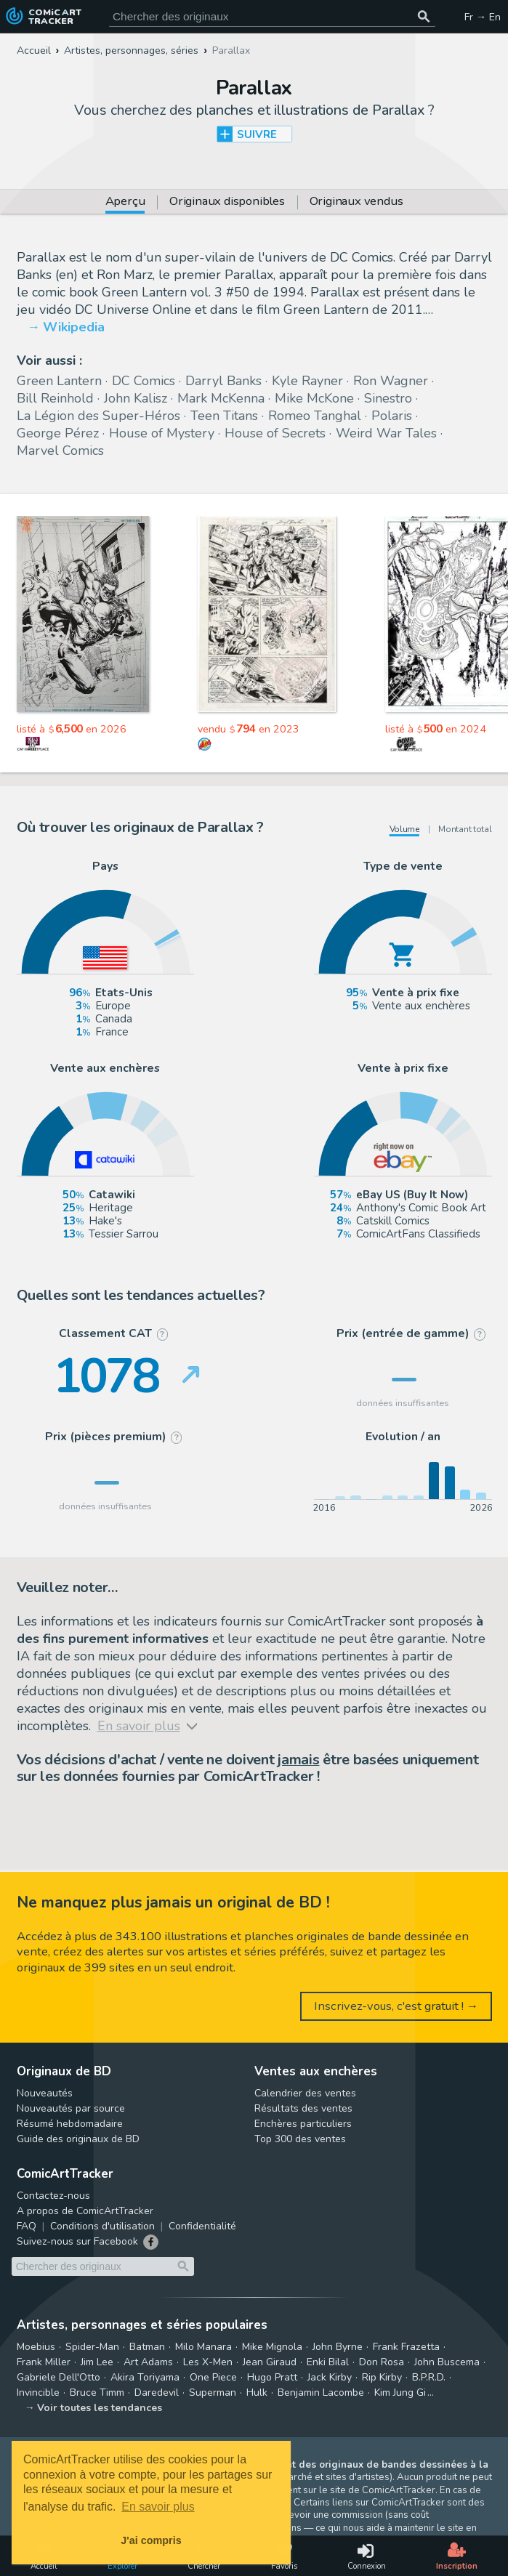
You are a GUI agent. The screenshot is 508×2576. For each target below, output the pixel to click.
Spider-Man (92, 2347)
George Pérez (58, 433)
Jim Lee (97, 2362)
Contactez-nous (53, 2195)
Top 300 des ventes (300, 2139)
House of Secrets (275, 433)
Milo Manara (203, 2347)
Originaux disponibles (227, 202)
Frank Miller (43, 2362)
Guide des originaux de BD (78, 2139)
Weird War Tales (386, 433)
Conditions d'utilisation (102, 2226)
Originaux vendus (356, 202)
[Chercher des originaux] (424, 16)
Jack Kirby (329, 2377)
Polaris (391, 415)
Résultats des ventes (303, 2108)
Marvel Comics (60, 450)
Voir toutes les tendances (99, 2408)
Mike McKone (314, 398)
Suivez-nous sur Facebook (77, 2241)
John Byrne (338, 2347)
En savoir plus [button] (158, 2506)
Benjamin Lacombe (321, 2392)
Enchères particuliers (303, 2124)
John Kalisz (135, 398)
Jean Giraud (270, 2362)
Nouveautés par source (71, 2108)
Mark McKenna (221, 398)
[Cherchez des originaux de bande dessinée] (272, 16)
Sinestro (388, 398)
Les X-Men (208, 2362)
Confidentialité (202, 2226)
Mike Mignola (272, 2347)
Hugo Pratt (272, 2377)
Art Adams (148, 2362)
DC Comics (143, 380)
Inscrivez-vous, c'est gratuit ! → (396, 2006)
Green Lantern (59, 380)
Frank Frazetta (406, 2347)
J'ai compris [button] (151, 2540)
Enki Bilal (328, 2362)
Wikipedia (74, 327)
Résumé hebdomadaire (70, 2124)
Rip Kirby (382, 2377)
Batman (147, 2347)
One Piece (213, 2377)
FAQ (26, 2226)
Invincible (38, 2392)
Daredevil (156, 2392)
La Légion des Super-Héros (98, 415)
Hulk (256, 2392)
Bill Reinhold (55, 398)
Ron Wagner (390, 380)
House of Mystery (161, 433)
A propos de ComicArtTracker (85, 2211)
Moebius (36, 2347)
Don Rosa (381, 2362)
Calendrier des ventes (305, 2093)
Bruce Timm (97, 2392)
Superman (212, 2392)
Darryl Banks (223, 380)
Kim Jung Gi (400, 2392)
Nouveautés (45, 2093)
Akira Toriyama (145, 2377)
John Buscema (447, 2362)
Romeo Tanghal (314, 415)
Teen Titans (224, 415)
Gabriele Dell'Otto (58, 2377)
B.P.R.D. (428, 2377)
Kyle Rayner (307, 380)
